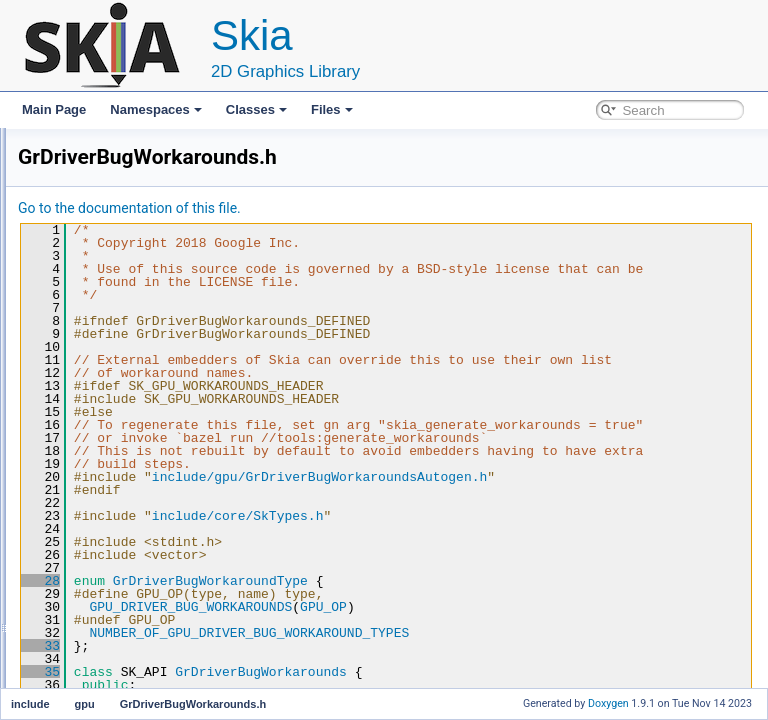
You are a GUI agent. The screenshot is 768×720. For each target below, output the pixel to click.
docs (94, 236)
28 (290, 633)
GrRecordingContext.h (157, 500)
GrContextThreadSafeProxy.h (176, 412)
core (93, 214)
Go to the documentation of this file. (379, 208)
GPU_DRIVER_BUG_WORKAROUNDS (440, 659)
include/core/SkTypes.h (488, 568)
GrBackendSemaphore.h (164, 346)
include (85, 192)
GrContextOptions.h (151, 390)
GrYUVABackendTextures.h (171, 544)
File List (70, 170)
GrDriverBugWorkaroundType (460, 633)
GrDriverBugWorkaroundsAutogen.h (194, 478)
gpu (92, 280)
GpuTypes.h (130, 302)
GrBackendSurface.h (153, 368)
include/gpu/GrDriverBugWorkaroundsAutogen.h (569, 529)
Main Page (54, 109)
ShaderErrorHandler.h (156, 588)
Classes (256, 109)
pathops (103, 610)
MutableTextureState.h (158, 566)
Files (332, 109)
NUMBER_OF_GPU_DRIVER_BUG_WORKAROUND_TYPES (499, 685)
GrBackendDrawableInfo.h (168, 324)
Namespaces (156, 109)
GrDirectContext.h (146, 434)
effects (99, 258)
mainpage (92, 632)
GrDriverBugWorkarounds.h (172, 456)
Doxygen (608, 703)
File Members (86, 676)
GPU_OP (573, 659)
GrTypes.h (125, 522)
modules (88, 654)
